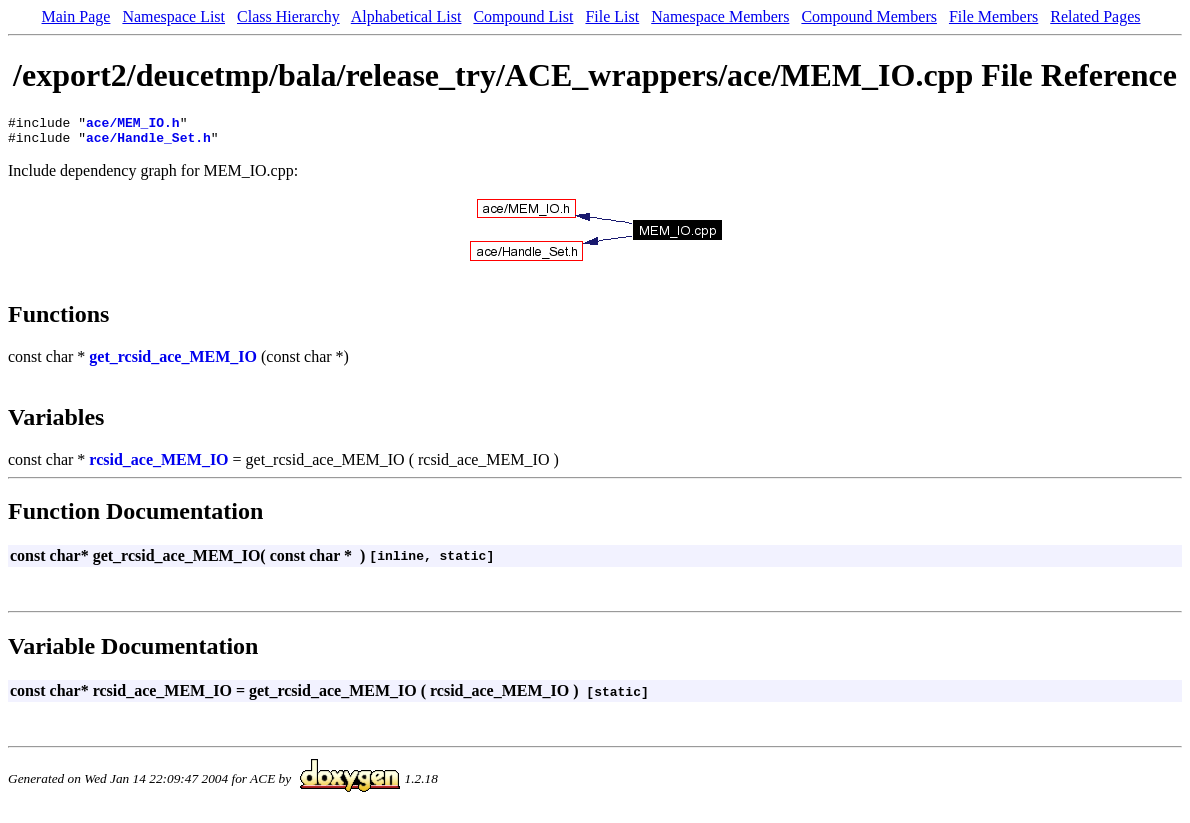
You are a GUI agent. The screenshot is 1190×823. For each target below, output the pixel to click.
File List (612, 16)
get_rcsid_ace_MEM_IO (173, 362)
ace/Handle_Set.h (148, 143)
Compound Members (869, 16)
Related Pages (1095, 16)
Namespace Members (720, 16)
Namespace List (173, 16)
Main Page (76, 16)
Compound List (523, 16)
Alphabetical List (406, 16)
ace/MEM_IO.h (133, 125)
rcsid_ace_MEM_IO (158, 465)
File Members (993, 16)
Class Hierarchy (288, 16)
